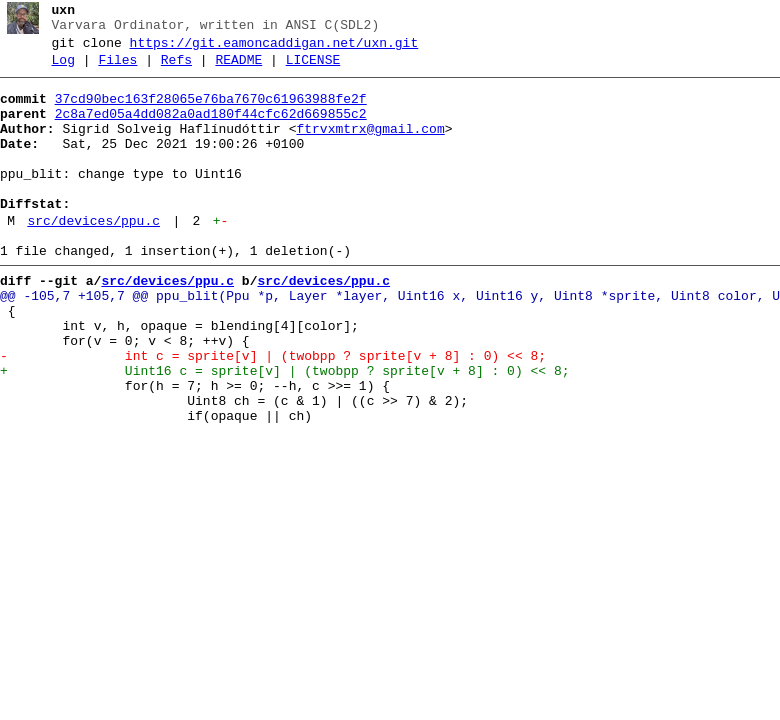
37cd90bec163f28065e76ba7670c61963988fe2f (211, 111)
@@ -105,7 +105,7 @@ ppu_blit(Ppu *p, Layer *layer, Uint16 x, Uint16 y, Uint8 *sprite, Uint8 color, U (390, 341)
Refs (176, 69)
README (238, 69)
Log (63, 69)
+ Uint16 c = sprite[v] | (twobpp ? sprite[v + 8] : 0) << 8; (284, 431)
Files (117, 69)
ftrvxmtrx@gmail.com (370, 147)
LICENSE (313, 69)
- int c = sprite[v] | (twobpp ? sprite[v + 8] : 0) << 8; (273, 413)
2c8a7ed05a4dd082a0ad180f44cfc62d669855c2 (211, 129)
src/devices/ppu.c (93, 257)
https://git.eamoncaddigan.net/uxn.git (274, 49)
